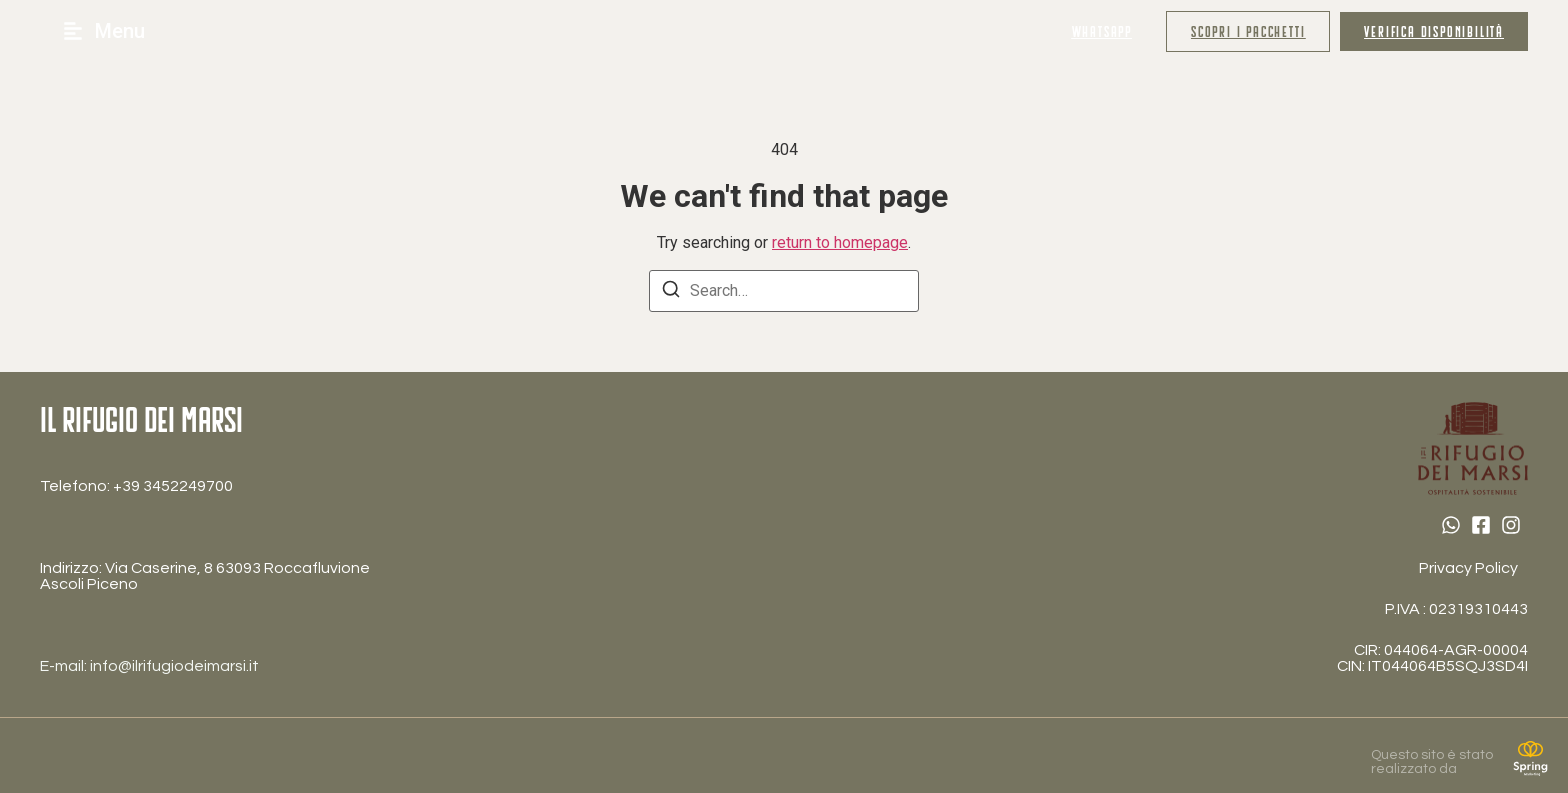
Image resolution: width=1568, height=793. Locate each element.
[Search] (671, 292)
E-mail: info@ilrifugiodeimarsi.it (149, 666)
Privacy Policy (1468, 568)
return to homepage (840, 242)
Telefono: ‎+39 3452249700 (136, 486)
